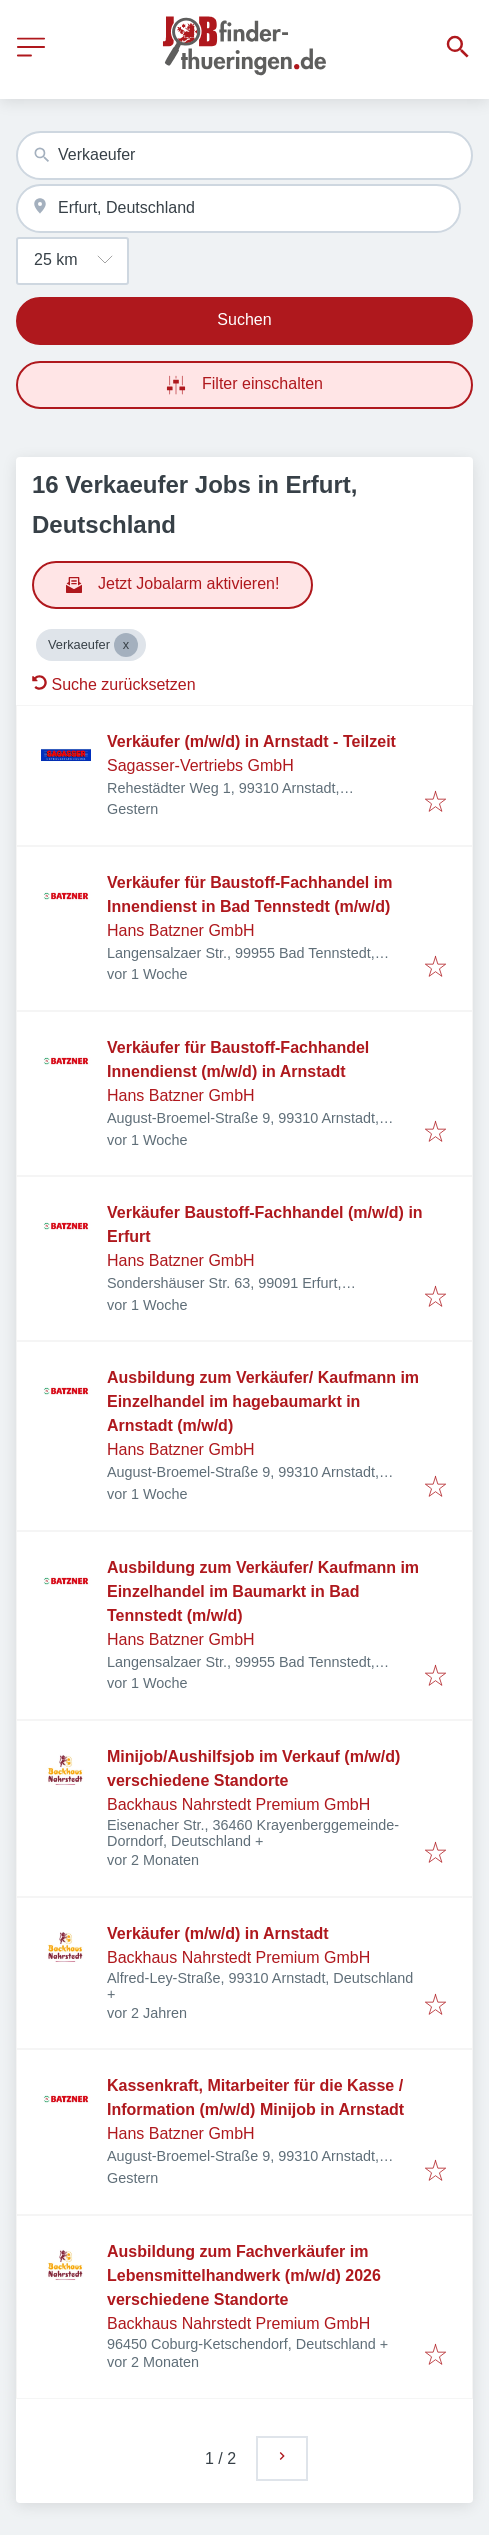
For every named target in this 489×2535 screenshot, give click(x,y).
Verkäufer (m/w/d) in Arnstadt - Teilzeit (251, 741)
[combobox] (244, 155)
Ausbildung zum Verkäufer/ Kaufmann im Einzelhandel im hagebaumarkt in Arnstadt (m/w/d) (263, 1401)
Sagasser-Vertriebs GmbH (200, 765)
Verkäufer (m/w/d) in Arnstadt (218, 1933)
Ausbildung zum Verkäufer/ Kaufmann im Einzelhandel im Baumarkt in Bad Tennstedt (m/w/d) (263, 1591)
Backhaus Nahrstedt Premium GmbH (238, 1804)
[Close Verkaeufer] (126, 645)
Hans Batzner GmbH (181, 930)
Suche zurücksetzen (114, 684)
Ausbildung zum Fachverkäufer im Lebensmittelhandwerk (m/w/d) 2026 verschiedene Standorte (244, 2275)
